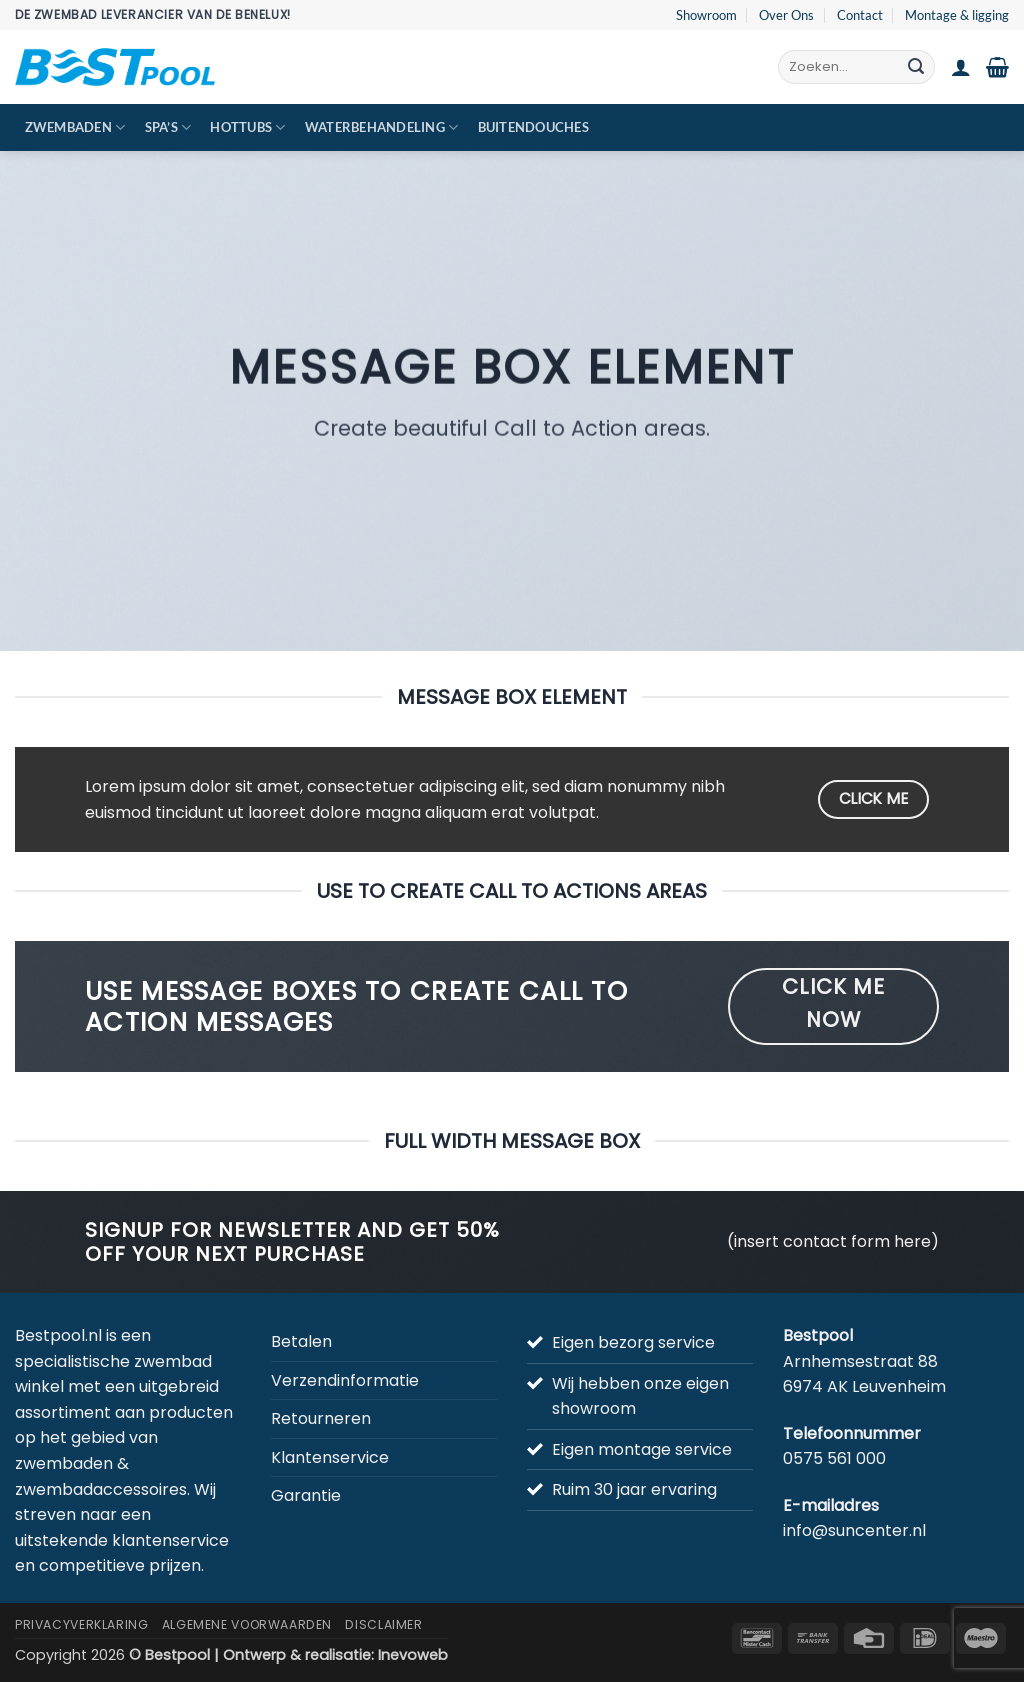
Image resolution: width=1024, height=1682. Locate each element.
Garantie (306, 1495)
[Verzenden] (916, 67)
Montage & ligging (957, 15)
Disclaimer (383, 1624)
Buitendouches (533, 127)
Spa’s (168, 127)
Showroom (706, 15)
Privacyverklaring (81, 1624)
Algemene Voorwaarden (247, 1624)
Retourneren (321, 1418)
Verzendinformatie (345, 1380)
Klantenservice (330, 1457)
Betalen (301, 1341)
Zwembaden (75, 127)
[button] (961, 67)
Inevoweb (413, 1655)
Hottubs (247, 127)
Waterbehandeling (382, 127)
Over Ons (786, 15)
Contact (860, 15)
